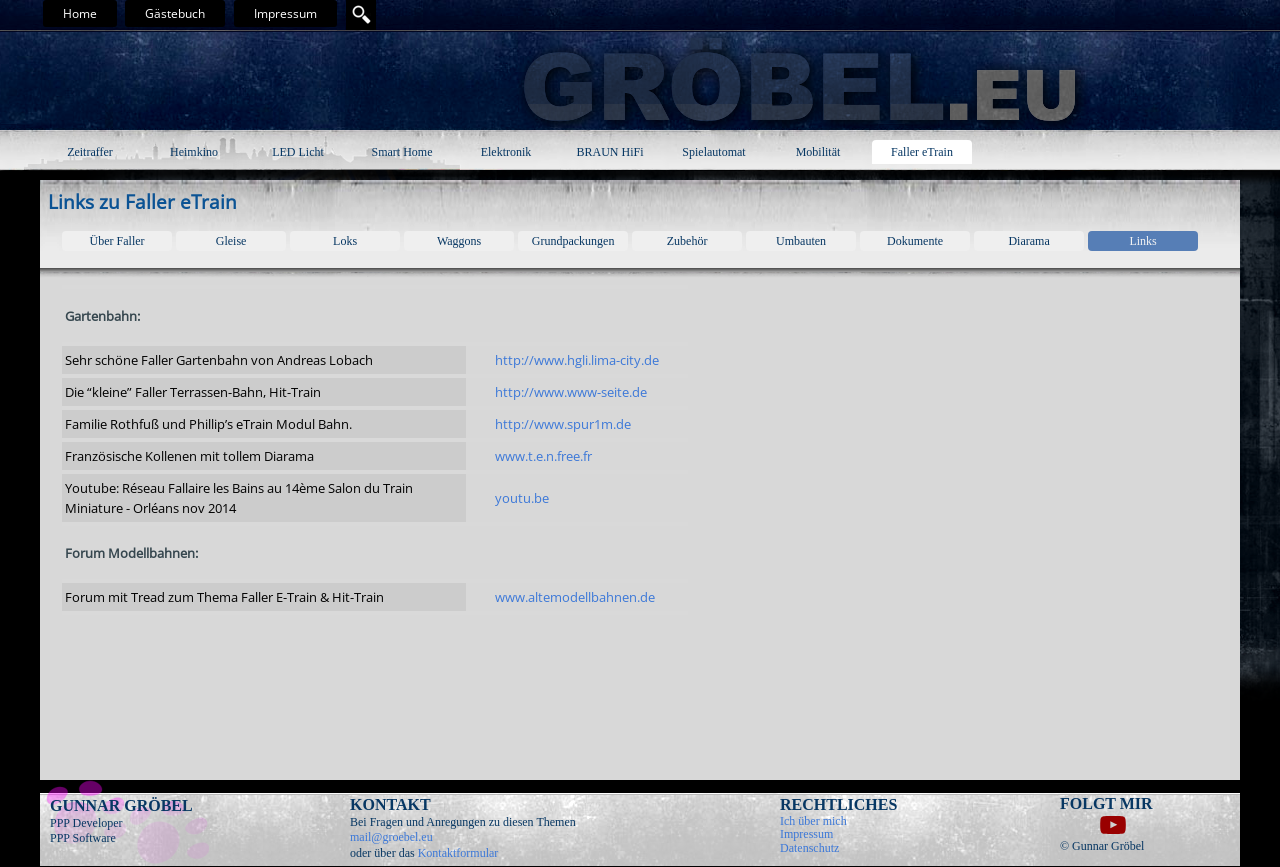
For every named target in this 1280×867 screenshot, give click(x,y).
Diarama (1028, 241)
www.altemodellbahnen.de (575, 597)
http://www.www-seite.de (571, 392)
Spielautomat (713, 152)
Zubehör (687, 241)
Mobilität (818, 152)
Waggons (459, 241)
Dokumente (915, 241)
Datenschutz (809, 848)
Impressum (285, 13)
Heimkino (194, 152)
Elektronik (506, 152)
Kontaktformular (458, 853)
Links (1142, 241)
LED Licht (298, 152)
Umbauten (801, 241)
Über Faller (117, 241)
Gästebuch (175, 13)
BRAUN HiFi (609, 152)
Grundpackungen (573, 241)
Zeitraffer (90, 152)
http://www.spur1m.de (563, 424)
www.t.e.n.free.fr (543, 456)
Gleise (231, 241)
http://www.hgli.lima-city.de (577, 360)
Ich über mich (813, 821)
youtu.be (522, 498)
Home (80, 13)
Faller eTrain (922, 152)
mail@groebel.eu (391, 837)
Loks (345, 241)
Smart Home (402, 152)
